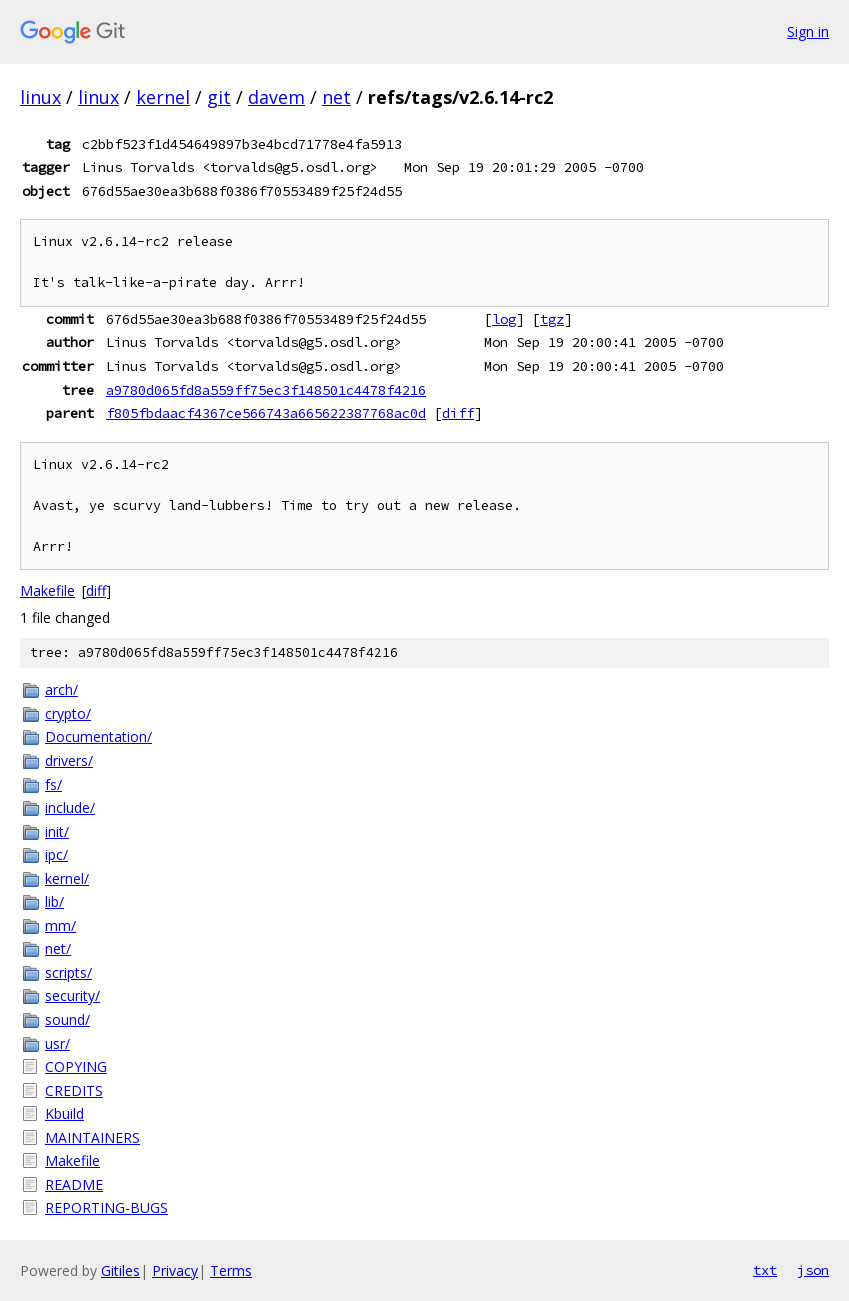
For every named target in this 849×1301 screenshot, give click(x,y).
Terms (231, 1270)
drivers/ (69, 760)
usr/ (57, 1043)
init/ (57, 831)
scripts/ (68, 972)
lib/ (54, 901)
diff (458, 413)
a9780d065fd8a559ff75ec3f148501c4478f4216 (266, 390)
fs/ (53, 784)
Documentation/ (98, 736)
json (813, 1270)
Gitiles (120, 1270)
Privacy (175, 1270)
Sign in (808, 31)
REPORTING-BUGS (106, 1207)
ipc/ (56, 854)
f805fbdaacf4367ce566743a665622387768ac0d (266, 413)
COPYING (76, 1066)
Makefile (47, 590)
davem (276, 97)
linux (40, 97)
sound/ (67, 1019)
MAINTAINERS (92, 1137)
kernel (163, 97)
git (219, 97)
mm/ (60, 925)
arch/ (61, 689)
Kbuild (64, 1113)
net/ (58, 948)
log (504, 319)
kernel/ (67, 878)
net (336, 97)
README (74, 1184)
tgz (552, 319)
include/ (70, 807)
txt (765, 1270)
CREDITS (74, 1090)
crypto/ (68, 713)
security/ (72, 995)
